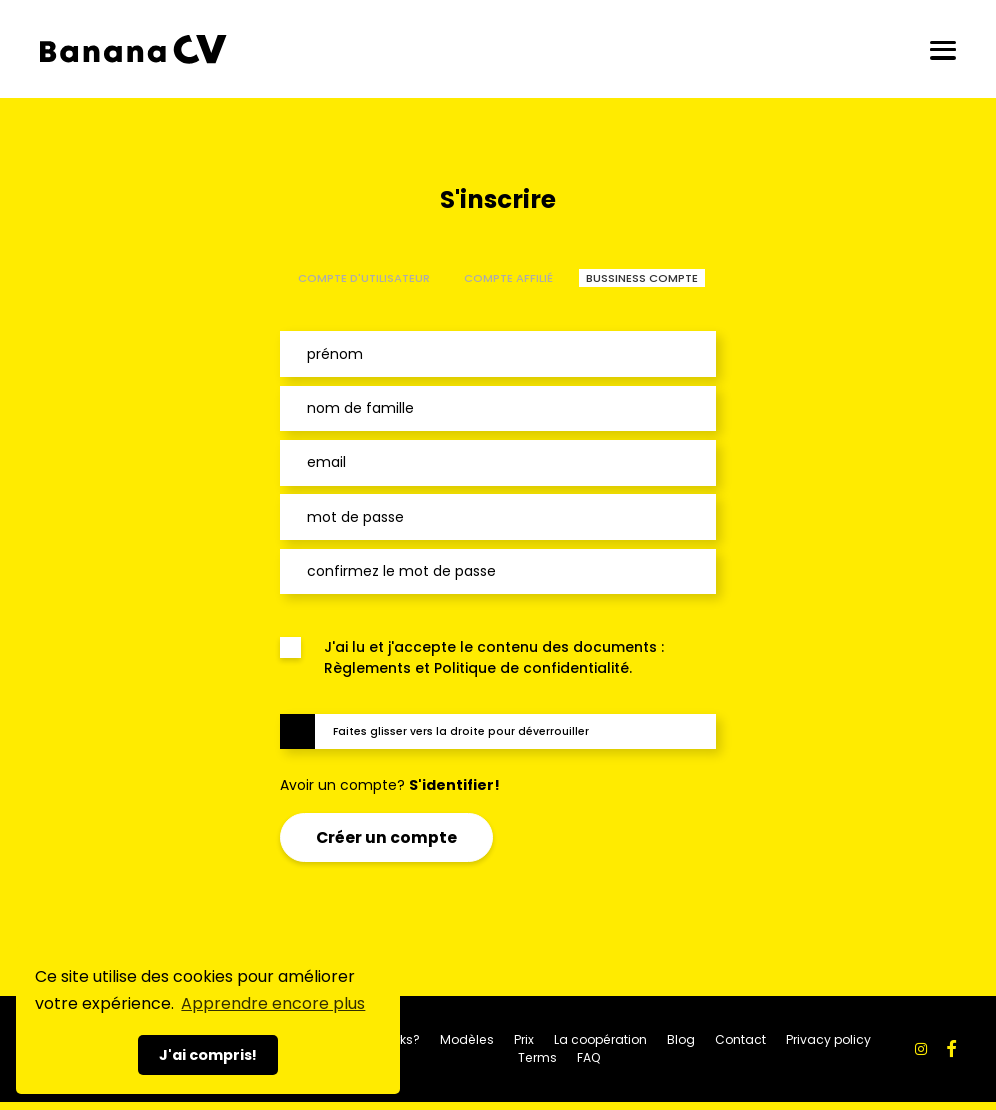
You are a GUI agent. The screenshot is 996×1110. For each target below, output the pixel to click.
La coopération (600, 1039)
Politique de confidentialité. (533, 668)
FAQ (589, 1057)
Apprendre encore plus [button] (273, 1003)
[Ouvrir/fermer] (943, 49)
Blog (681, 1039)
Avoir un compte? (390, 785)
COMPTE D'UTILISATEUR (364, 278)
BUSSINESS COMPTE (642, 278)
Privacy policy (828, 1039)
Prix (524, 1039)
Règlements (367, 668)
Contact (740, 1039)
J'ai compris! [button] (208, 1055)
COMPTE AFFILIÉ (508, 278)
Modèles (467, 1039)
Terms (537, 1057)
